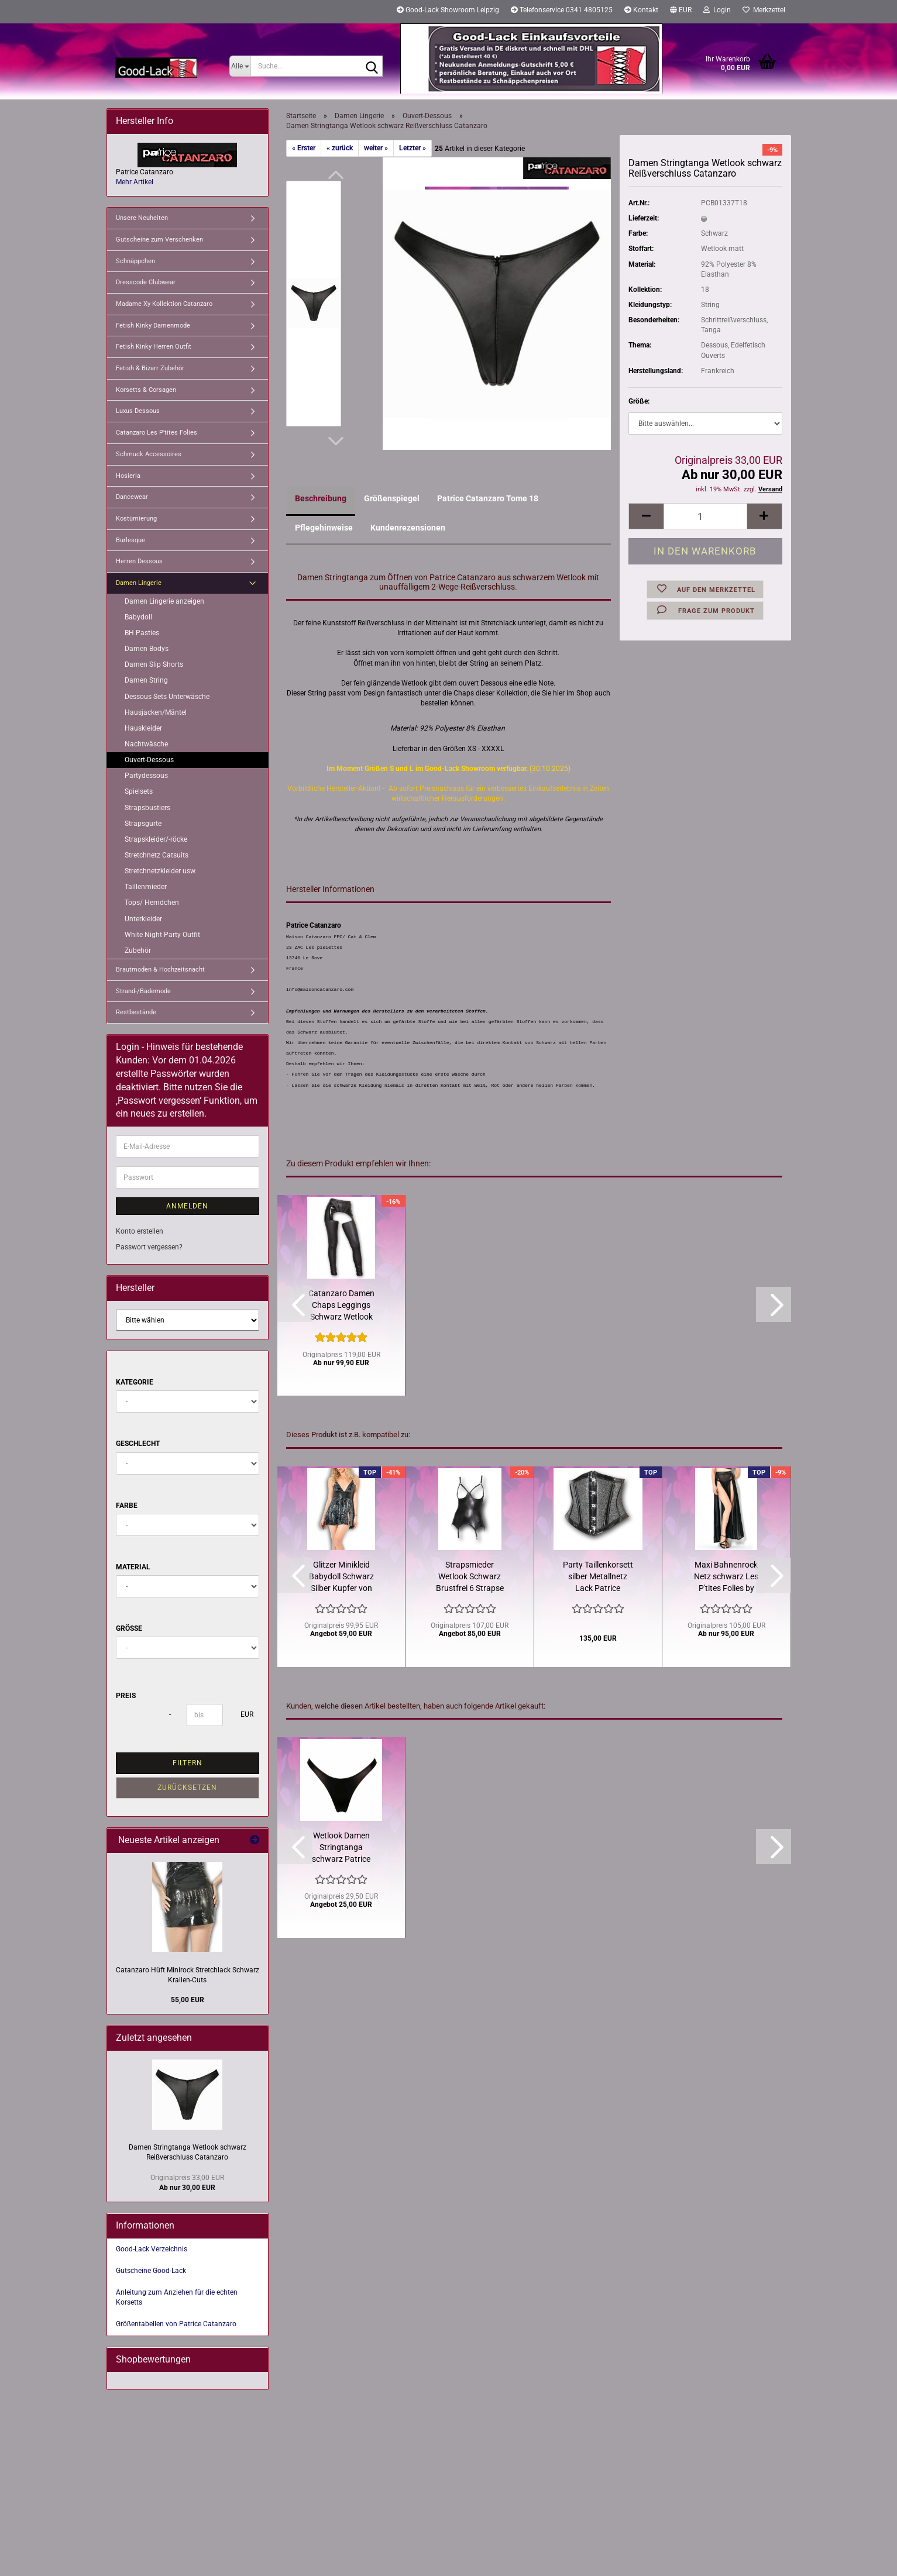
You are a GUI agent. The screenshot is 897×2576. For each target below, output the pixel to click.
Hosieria (128, 476)
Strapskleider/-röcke (156, 839)
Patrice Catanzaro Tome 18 (487, 498)
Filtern (187, 1763)
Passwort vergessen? (149, 1247)
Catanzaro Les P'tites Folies (156, 432)
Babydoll (138, 617)
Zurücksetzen (187, 1787)
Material (133, 1567)
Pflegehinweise (324, 527)
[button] (680, 11)
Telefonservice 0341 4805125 (562, 10)
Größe (129, 1628)
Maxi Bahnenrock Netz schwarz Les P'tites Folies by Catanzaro (726, 1577)
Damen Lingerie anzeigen (164, 601)
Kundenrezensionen (407, 527)
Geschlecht (138, 1443)
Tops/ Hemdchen (152, 902)
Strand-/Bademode (143, 991)
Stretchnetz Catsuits (156, 855)
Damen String (146, 680)
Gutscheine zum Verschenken (159, 239)
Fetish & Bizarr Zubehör (150, 368)
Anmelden (187, 1206)
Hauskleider (143, 728)
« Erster (303, 148)
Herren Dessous (139, 561)
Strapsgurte (143, 823)
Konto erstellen (139, 1231)
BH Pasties (142, 633)
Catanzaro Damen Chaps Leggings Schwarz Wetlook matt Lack (341, 1306)
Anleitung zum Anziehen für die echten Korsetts (177, 2297)
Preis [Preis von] (126, 1696)
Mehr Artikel (134, 182)
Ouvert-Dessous (149, 760)
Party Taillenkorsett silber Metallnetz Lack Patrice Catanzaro (598, 1577)
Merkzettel (764, 10)
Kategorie (134, 1382)
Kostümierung (136, 518)
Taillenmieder (146, 887)
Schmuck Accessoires (148, 454)
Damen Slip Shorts (154, 664)
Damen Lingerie (138, 583)
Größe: (638, 401)
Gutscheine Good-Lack (151, 2271)
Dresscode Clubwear (146, 282)
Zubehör (138, 950)
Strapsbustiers (147, 808)
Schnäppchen (135, 261)
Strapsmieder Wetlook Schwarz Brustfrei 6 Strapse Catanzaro (470, 1577)
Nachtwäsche (146, 744)
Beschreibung (320, 498)
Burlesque (130, 540)
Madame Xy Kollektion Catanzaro (164, 304)
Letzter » (412, 148)
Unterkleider (143, 919)
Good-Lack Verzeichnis (151, 2249)
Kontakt (641, 10)
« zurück (340, 148)
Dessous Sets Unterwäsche (167, 697)
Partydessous (146, 776)
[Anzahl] (705, 516)
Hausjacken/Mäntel (156, 712)
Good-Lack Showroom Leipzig (448, 10)
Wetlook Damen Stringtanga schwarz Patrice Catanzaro (341, 1848)
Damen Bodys (147, 649)
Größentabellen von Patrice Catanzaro (176, 2324)
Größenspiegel (392, 498)
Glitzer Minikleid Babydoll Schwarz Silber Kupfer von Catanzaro (341, 1577)
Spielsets (139, 791)
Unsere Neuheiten (142, 218)
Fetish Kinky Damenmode (153, 325)
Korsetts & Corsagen (146, 390)
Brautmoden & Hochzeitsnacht (160, 969)
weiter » (376, 148)
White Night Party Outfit (162, 935)
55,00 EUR (187, 2000)
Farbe (127, 1505)
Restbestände (136, 1012)
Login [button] (717, 10)
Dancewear (132, 497)
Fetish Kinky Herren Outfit (153, 346)
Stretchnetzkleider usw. (161, 871)
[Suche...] (240, 66)
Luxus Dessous (138, 411)
